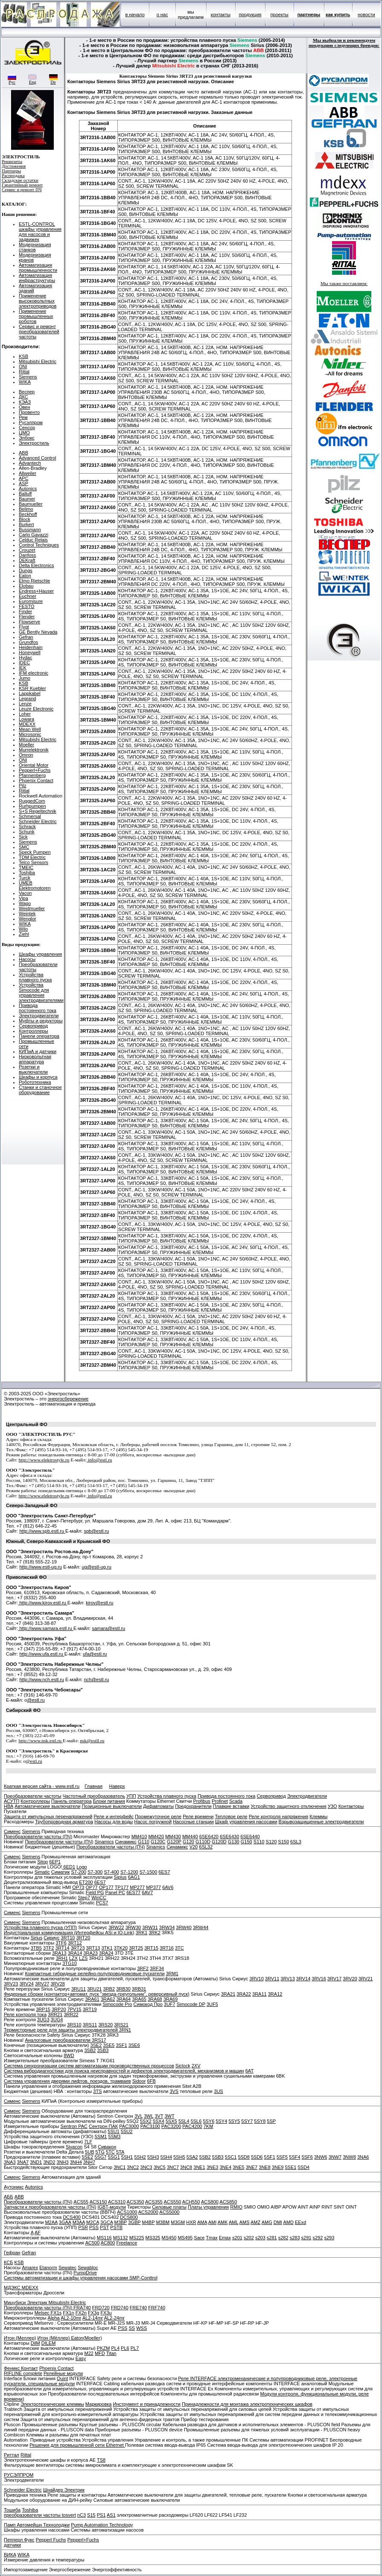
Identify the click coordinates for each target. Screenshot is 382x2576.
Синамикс (125, 1841)
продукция (250, 14)
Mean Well (30, 729)
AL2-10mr (71, 2317)
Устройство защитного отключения (288, 1806)
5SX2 (146, 2121)
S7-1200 (129, 1872)
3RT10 (68, 1937)
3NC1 (119, 2167)
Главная (93, 1786)
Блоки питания (109, 1801)
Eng (32, 80)
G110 (143, 1841)
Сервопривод (33, 1025)
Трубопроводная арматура (64, 1821)
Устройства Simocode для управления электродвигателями (41, 992)
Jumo (24, 678)
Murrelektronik (34, 749)
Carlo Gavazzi (33, 534)
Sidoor (139, 2081)
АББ (8, 2196)
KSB (23, 356)
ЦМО (24, 432)
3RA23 (90, 1953)
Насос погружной (153, 1821)
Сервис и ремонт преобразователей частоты (39, 331)
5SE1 (290, 2167)
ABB (23, 452)
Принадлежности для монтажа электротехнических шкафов (247, 2404)
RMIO (236, 2206)
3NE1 (199, 2167)
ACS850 (228, 2201)
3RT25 (136, 1947)
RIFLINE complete (23, 2373)
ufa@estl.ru (95, 1653)
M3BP (120, 2222)
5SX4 (158, 2121)
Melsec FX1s (48, 2312)
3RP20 (59, 2009)
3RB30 (123, 1988)
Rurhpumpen (32, 806)
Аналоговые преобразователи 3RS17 (65, 2040)
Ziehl (24, 934)
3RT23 (78, 1947)
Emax (225, 2237)
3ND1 (36, 2162)
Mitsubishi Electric (37, 361)
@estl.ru (35, 1700)
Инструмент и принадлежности (147, 2404)
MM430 (173, 1836)
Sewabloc (88, 2267)
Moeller (26, 744)
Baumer (27, 498)
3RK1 (142, 1932)
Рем (23, 417)
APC (24, 478)
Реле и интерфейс (113, 1816)
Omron (26, 754)
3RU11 (78, 1988)
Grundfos (28, 642)
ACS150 (98, 2201)
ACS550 (172, 2201)
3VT (159, 2116)
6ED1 (69, 1866)
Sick (23, 836)
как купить (338, 14)
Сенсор (27, 427)
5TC (110, 2151)
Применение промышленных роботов (36, 316)
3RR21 (55, 2014)
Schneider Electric (38, 821)
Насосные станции (193, 1821)
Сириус (51, 1937)
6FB (151, 2081)
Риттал (11, 2454)
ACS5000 (169, 2212)
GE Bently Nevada (38, 632)
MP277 (137, 1887)
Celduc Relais (33, 539)
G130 (233, 1841)
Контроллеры (33, 1030)
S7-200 (78, 1872)
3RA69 (170, 1999)
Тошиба (12, 2509)
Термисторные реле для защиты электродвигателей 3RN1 (67, 2029)
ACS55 (80, 2201)
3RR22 (71, 2014)
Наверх (117, 1786)
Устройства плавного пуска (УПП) (40, 1927)
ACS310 (116, 2201)
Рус (12, 80)
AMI (212, 2222)
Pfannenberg (32, 775)
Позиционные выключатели (112, 1806)
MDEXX (27, 724)
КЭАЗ (25, 402)
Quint (62, 2378)
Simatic (42, 1872)
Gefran (26, 637)
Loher (25, 713)
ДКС (23, 396)
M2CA (92, 2222)
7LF (88, 2141)
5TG (100, 2151)
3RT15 (151, 1947)
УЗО (332, 1806)
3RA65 (139, 1999)
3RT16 (167, 1947)
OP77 (92, 1887)
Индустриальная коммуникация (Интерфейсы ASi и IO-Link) (69, 1932)
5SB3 (218, 2157)
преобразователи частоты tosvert (40, 2515)
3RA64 (124, 1999)
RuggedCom (32, 800)
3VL (138, 2116)
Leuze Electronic (36, 708)
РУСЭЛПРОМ (18, 2474)
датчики (12, 2544)
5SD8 (244, 2157)
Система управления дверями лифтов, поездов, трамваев (67, 2081)
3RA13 (59, 1953)
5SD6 (257, 2157)
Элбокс (27, 437)
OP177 (106, 1887)
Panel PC (115, 1892)
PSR (83, 2227)
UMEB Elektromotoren (35, 885)
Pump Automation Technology (102, 2524)
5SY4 (221, 2121)
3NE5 (239, 2167)
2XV (196, 2065)
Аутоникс (13, 2186)
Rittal (24, 371)
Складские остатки (20, 180)
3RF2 (143, 1968)
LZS (83, 1958)
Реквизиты (12, 161)
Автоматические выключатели (47, 1806)
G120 (188, 1841)
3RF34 (157, 1968)
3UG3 (43, 2019)
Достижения (14, 166)
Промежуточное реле (158, 1816)
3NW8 (349, 2157)
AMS (244, 2222)
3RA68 (155, 1999)
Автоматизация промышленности (38, 267)
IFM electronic (33, 672)
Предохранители (193, 1806)
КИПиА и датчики (37, 1051)
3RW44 (200, 1927)
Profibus (201, 1801)
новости (366, 14)
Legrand (27, 698)
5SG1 (114, 2157)
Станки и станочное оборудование (40, 1090)
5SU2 (127, 2131)
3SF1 (121, 2045)
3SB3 (102, 2050)
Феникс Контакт (21, 2368)
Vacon (25, 893)
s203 (260, 2237)
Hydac (25, 657)
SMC (24, 847)
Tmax (212, 2237)
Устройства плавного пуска (35, 977)
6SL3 (295, 1841)
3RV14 (303, 1978)
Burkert (26, 524)
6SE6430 (229, 1836)
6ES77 (133, 1892)
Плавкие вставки (231, 1806)
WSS (141, 2328)
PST (104, 2227)
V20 (194, 1846)
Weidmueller (32, 908)
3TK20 (121, 1947)
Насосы (27, 959)
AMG (267, 2222)
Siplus (120, 1877)
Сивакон (107, 2146)
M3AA (79, 2222)
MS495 (185, 2237)
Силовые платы (169, 2206)
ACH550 (191, 2201)
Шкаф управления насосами (246, 1821)
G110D (202, 1841)
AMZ (255, 2222)
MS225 (136, 2237)
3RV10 (256, 1978)
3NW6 (320, 2157)
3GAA (65, 2222)
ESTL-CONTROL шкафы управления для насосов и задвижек (40, 231)
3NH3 (63, 2162)
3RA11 (259, 1994)
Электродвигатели (38, 1015)
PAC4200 (192, 2126)
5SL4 (184, 2121)
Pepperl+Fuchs (34, 770)
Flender (27, 616)
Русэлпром (31, 422)
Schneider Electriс (23, 2489)
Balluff (25, 493)
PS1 (101, 2515)
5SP (271, 2121)
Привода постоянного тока (37, 1008)
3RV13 (287, 1978)
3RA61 (92, 1999)
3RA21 (228, 1994)
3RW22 (116, 1927)
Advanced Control (37, 457)
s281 (272, 2237)
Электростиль (34, 442)
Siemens (28, 376)
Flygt (24, 626)
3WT (170, 2116)
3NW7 (335, 2157)
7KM (208, 2126)
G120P (174, 1841)
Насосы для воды (113, 1821)
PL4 (115, 2348)
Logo (81, 1866)
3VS (173, 2091)
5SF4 (294, 2157)
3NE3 (213, 2167)
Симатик (60, 1872)
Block (24, 519)
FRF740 (156, 2307)
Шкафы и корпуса (38, 1077)
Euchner (27, 596)
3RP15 (43, 2009)
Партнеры (11, 171)
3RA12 (275, 1994)
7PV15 (74, 2009)
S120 (271, 1841)
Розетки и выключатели (33, 1069)
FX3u (105, 2312)
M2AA (51, 2222)
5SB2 (205, 2157)
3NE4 (225, 2167)
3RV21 (366, 1978)
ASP (23, 483)
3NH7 (89, 2162)
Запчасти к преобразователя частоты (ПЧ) (50, 2206)
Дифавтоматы (158, 1806)
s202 (249, 2237)
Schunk (27, 831)
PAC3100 (150, 2126)
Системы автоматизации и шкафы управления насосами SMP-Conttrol (80, 2277)
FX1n (68, 2312)
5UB (89, 2151)
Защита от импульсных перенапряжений (48, 1816)
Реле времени (198, 1816)
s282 (283, 2237)
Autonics (28, 488)
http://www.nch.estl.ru (41, 1679)
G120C (158, 1841)
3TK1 (106, 1947)
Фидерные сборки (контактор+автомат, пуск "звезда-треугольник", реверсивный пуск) (97, 1994)
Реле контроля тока (25, 2014)
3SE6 (134, 2045)
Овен (24, 407)
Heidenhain (31, 647)
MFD (100, 2353)
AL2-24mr (114, 2317)
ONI (23, 366)
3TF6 (61, 1942)
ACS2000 (148, 2212)
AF (38, 2232)
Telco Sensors (33, 862)
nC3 (81, 2515)
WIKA (25, 381)
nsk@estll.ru (92, 1740)
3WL (148, 2116)
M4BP (148, 2222)
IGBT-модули (111, 2206)
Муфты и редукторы (41, 1020)
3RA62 (108, 1999)
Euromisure (31, 601)
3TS (97, 2091)
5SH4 (166, 2157)
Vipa (23, 898)
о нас (162, 14)
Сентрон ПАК (103, 2126)
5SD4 (303, 2167)
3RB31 (139, 1988)
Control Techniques (39, 544)
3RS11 (90, 2024)
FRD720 (101, 2307)
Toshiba (27, 872)
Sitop (42, 1861)
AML (233, 2222)
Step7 (84, 1897)
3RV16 (319, 1978)
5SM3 (114, 2136)
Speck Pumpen (35, 852)
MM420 (156, 1836)
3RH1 (62, 1958)
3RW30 (133, 1927)
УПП (131, 1796)
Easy (81, 2358)
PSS (94, 2227)
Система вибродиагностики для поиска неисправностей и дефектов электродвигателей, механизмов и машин (124, 2070)
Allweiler (27, 473)
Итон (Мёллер (53, 2337)
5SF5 (282, 2157)
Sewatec (67, 2267)
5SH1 (127, 2157)
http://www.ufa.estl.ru (41, 1653)
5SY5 (234, 2121)
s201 (237, 2237)
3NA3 (10, 2162)
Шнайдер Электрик (64, 2489)
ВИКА (10, 2554)
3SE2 (96, 2045)
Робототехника (35, 1082)
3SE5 (109, 2045)
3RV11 (272, 1978)
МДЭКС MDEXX (21, 2287)
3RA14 (75, 1953)
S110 (259, 1841)
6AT (249, 2070)
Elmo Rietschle (34, 580)
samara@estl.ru (108, 1628)
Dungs (25, 570)
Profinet (220, 1801)
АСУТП (11, 1801)
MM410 (139, 1836)
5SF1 (269, 2157)
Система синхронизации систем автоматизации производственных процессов (89, 2065)
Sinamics (104, 1841)
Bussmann (30, 529)
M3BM (162, 2222)
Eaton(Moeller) (86, 2337)
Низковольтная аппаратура (35, 1059)
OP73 (78, 1887)
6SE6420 (209, 1836)
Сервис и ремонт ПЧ (22, 189)
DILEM (48, 2343)
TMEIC (26, 867)
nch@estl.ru (96, 1679)
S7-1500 (148, 1872)
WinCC (98, 1897)
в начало (134, 14)
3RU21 (94, 1988)
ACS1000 (127, 2212)
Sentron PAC (74, 2126)
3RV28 (58, 1983)
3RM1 (172, 1973)
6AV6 (167, 1887)
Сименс (12, 1831)
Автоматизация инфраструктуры (37, 278)
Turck (24, 877)
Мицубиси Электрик (26, 2302)
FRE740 (138, 2307)
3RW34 (167, 1927)
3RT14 (62, 1947)
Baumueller (31, 503)
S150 (283, 1841)
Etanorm (48, 2267)
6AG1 (134, 1877)
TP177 (121, 1887)
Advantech (30, 463)
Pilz (22, 785)
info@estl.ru (99, 1459)
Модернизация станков (35, 247)
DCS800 (129, 2217)
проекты (280, 14)
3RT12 (75, 1942)
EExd (300, 2222)
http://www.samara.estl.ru (45, 1628)
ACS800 (210, 2201)
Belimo (26, 509)
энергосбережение (68, 1398)
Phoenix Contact (36, 780)
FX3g (93, 2312)
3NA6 (363, 2157)
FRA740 (81, 2307)
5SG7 (100, 2157)
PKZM (103, 2348)
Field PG (95, 1892)
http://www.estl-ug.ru (40, 1566)
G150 (246, 1841)
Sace (199, 2237)
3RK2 (154, 1932)
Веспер (27, 391)
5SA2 (192, 2157)
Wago (25, 903)
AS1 (111, 2515)
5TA (120, 2151)
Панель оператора (71, 1801)
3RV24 (27, 1983)
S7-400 (111, 1872)
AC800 (108, 2242)
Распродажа (13, 175)
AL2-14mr (92, 2317)
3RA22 (243, 1994)
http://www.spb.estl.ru (42, 1531)
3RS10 (74, 2024)
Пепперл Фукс (19, 2539)
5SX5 (171, 2121)
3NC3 (146, 2167)
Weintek (27, 913)
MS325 (153, 2237)
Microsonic (30, 734)
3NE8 (265, 2167)
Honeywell (30, 652)
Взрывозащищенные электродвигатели (321, 1821)
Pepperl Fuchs (51, 2539)
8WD (69, 2055)
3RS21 (121, 2024)
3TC (179, 1947)
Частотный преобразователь (94, 1796)
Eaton (25, 575)
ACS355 (154, 2201)
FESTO (26, 606)
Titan (111, 2353)
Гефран (12, 2252)
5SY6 (208, 2121)
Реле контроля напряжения (279, 1816)
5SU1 (114, 2131)
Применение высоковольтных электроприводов (37, 301)
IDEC (24, 662)
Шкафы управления (40, 954)
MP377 (153, 1887)
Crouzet (27, 550)
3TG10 (69, 1963)
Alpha (54, 2317)
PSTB (116, 2227)
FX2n (81, 2312)
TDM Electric (32, 857)
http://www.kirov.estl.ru (42, 1602)
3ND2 (49, 2162)
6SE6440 (250, 1836)
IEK (22, 667)
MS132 (120, 2237)
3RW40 (183, 1927)
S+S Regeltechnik (37, 811)
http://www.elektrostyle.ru (44, 1459)
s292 (318, 2237)
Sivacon (74, 2146)
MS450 (169, 2237)
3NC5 (160, 2167)
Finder (25, 611)
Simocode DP (191, 2004)
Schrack (27, 826)
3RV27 (42, 1983)
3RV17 (334, 1978)
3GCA (106, 2222)
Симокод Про (148, 2004)
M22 (88, 2353)
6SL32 (206, 1846)
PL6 (125, 2348)
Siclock (182, 2065)
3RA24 (106, 1953)
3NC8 (186, 2167)
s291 (306, 2237)
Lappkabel (30, 693)
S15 (91, 2515)
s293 (329, 2237)
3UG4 (57, 2019)
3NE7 (252, 2167)
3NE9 (278, 2167)
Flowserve (29, 621)
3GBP (134, 2222)
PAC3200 (171, 2126)
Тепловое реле (231, 1816)
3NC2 (133, 2167)
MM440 (190, 1836)
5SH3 (153, 2157)
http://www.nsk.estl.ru (41, 1740)
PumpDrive (84, 2272)
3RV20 (350, 1978)
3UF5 (212, 2004)
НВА (8, 1806)
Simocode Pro (117, 2004)
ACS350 (135, 2201)
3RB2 (109, 1988)
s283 (295, 2237)
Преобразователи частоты (32, 1796)
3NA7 (23, 2162)
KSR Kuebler (32, 688)
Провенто (29, 412)
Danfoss (27, 555)
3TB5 (36, 1947)
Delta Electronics (36, 565)
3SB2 (90, 2050)
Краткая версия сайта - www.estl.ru (41, 1786)
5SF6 (307, 2157)
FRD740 (119, 2307)
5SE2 (87, 2157)
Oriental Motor (34, 765)
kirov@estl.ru (99, 1602)
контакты (220, 14)
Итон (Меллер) (20, 2337)
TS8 (101, 2459)
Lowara (26, 719)
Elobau (26, 585)
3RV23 (11, 1983)
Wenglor (27, 918)
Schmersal (30, 816)
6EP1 (55, 1861)
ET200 (86, 1882)
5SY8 (259, 2121)
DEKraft (27, 560)
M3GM (178, 2222)
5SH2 (140, 2157)
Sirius (37, 1937)
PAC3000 (129, 2126)
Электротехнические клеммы (52, 2404)
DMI (278, 2222)
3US (218, 2091)
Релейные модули (63, 2373)
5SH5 (179, 2157)
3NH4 (76, 2162)
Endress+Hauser (36, 591)
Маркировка (98, 2404)
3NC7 (173, 2167)
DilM (35, 2343)
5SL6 (196, 2121)
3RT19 (90, 2009)
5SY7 (247, 2121)
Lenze (25, 703)
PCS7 (102, 1902)
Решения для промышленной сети (77, 2445)
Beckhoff (28, 514)
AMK (223, 2222)
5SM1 (101, 2136)
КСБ (8, 2262)
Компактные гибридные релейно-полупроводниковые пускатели (94, 1973)
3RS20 (105, 2024)
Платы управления (208, 2206)
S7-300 (94, 1872)
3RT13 (93, 1947)
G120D (219, 1841)
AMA (202, 2222)
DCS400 (72, 2217)
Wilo (23, 928)
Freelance (126, 2242)
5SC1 (231, 2157)
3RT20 (83, 1937)
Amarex (30, 2267)
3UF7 (169, 2004)
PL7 (135, 2348)
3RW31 (149, 1927)
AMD (288, 2222)
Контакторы (351, 1806)
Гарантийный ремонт (22, 185)
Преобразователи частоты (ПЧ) (38, 1836)
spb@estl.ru (96, 1531)
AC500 (92, 2242)
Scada (235, 1801)
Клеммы (318, 1816)
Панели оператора (39, 1036)
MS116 (104, 2237)
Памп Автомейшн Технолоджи (37, 2524)
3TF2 (48, 1947)
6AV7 (147, 1892)
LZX (73, 1958)
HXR (191, 2222)
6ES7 (164, 1872)
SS (131, 2328)
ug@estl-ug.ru (96, 1566)
